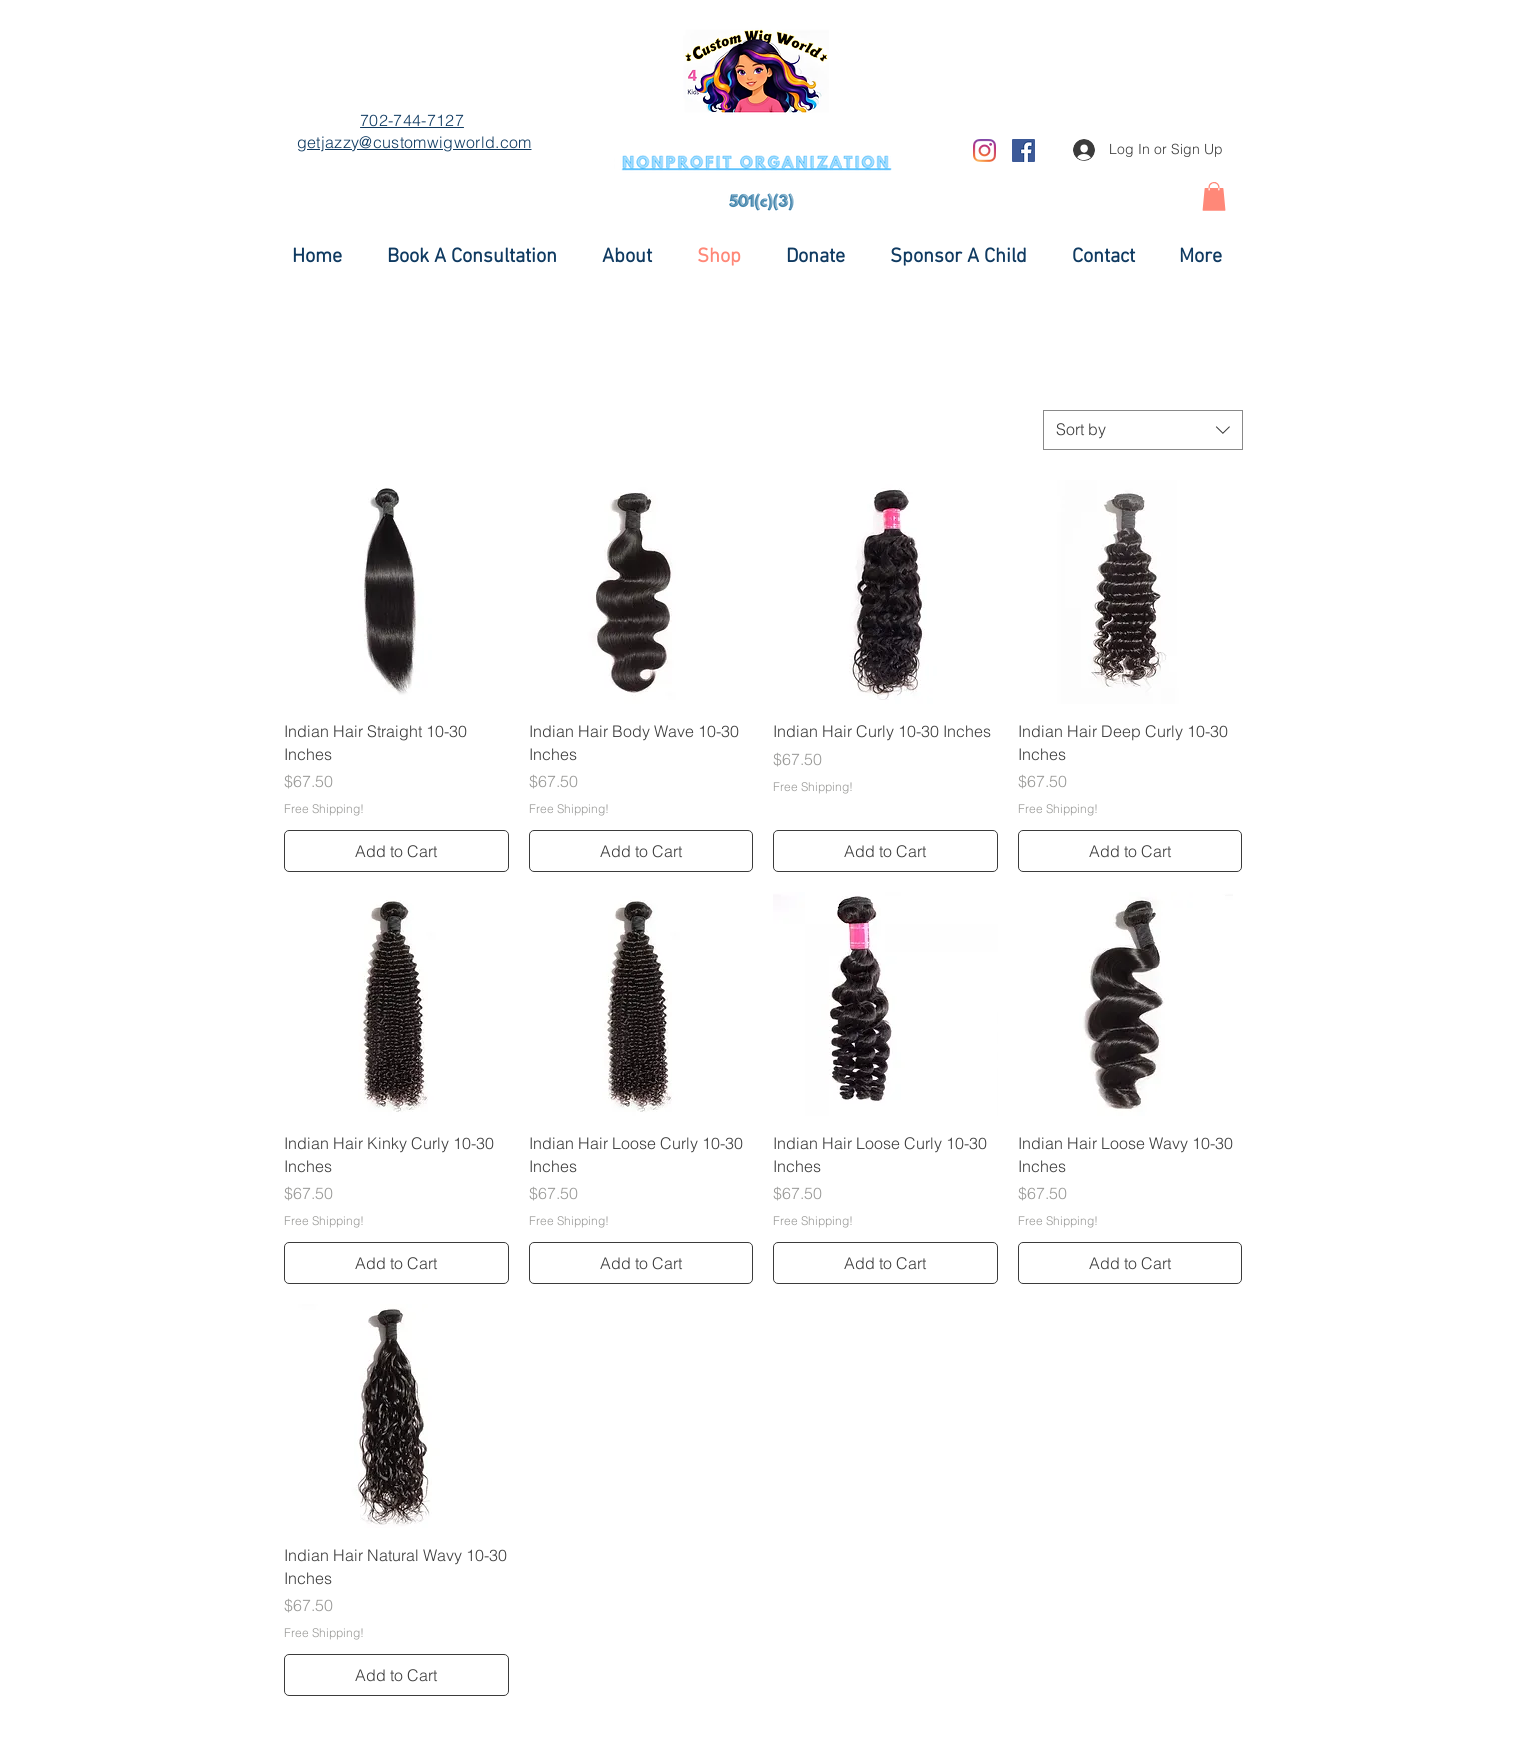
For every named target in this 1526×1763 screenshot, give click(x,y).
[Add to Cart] (396, 851)
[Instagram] (984, 150)
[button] (1214, 196)
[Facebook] (1023, 150)
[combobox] (1143, 430)
